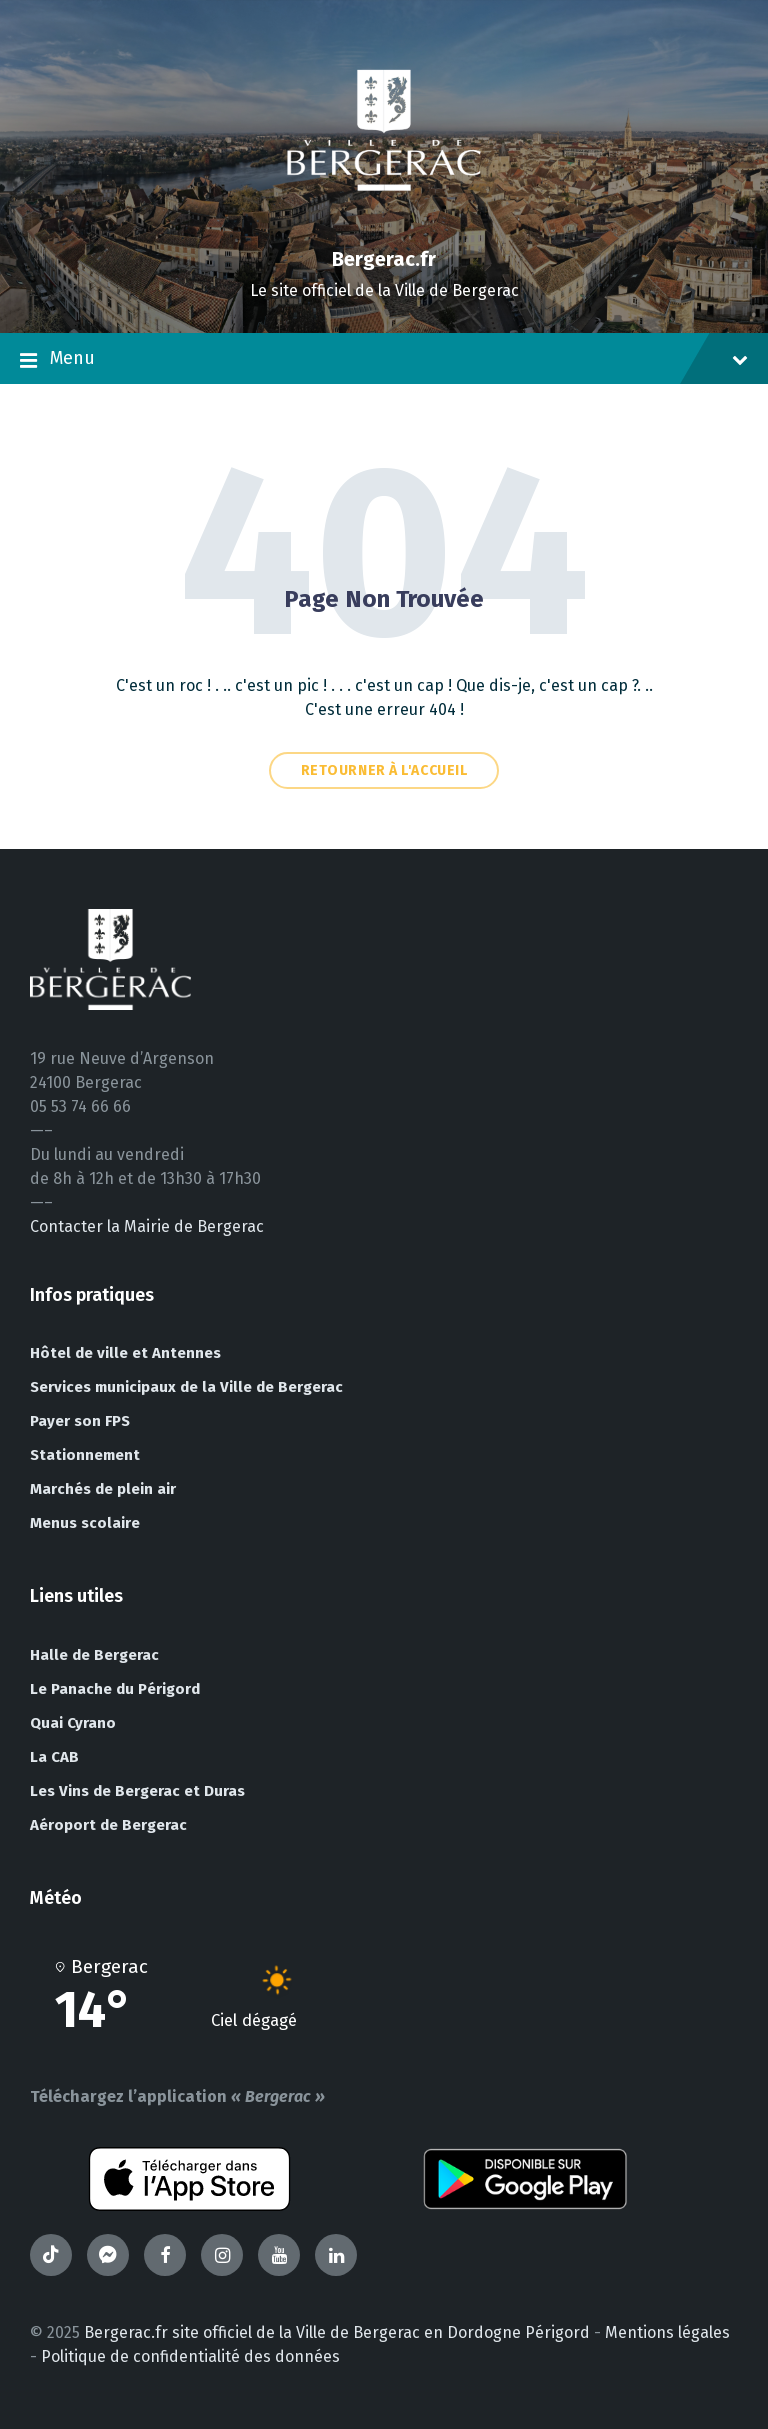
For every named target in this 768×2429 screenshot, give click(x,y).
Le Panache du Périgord (115, 1689)
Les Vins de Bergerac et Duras (137, 1791)
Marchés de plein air (103, 1489)
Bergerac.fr (384, 259)
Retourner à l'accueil (384, 770)
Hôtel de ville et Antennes (125, 1353)
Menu (384, 360)
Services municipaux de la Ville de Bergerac (186, 1387)
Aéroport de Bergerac (108, 1825)
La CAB (54, 1757)
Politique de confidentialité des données (190, 2356)
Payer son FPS (80, 1421)
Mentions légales (667, 2332)
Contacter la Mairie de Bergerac (147, 1226)
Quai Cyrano (73, 1723)
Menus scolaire (85, 1523)
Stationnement (85, 1455)
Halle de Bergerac (94, 1655)
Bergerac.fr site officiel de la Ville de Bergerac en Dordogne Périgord (337, 2332)
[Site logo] (384, 224)
